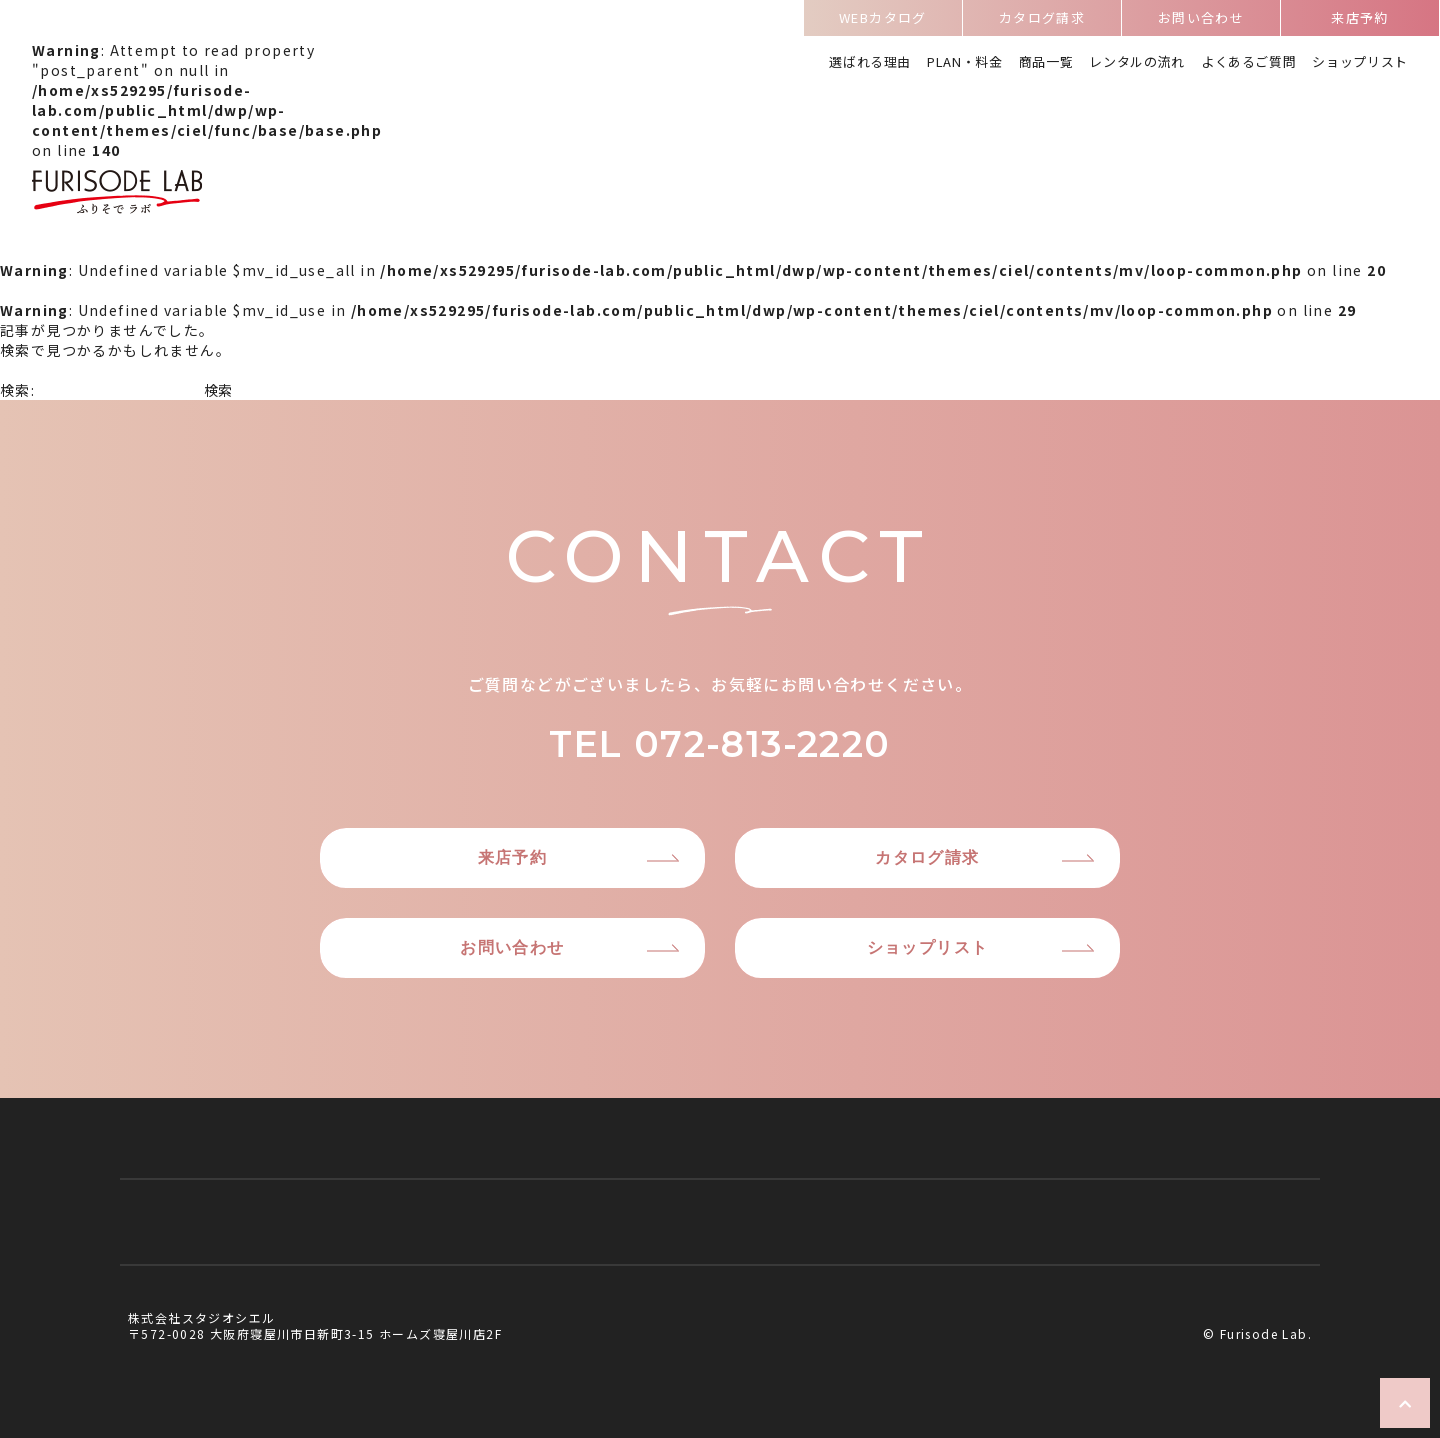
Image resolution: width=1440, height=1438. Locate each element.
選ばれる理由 (870, 62)
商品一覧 (1046, 62)
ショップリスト (1360, 62)
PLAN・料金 (965, 62)
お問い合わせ (1201, 20)
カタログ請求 (1042, 20)
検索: (17, 390)
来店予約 (1360, 20)
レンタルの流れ (1137, 62)
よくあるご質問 (1249, 62)
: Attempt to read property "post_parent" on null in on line (207, 130)
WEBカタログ (883, 20)
